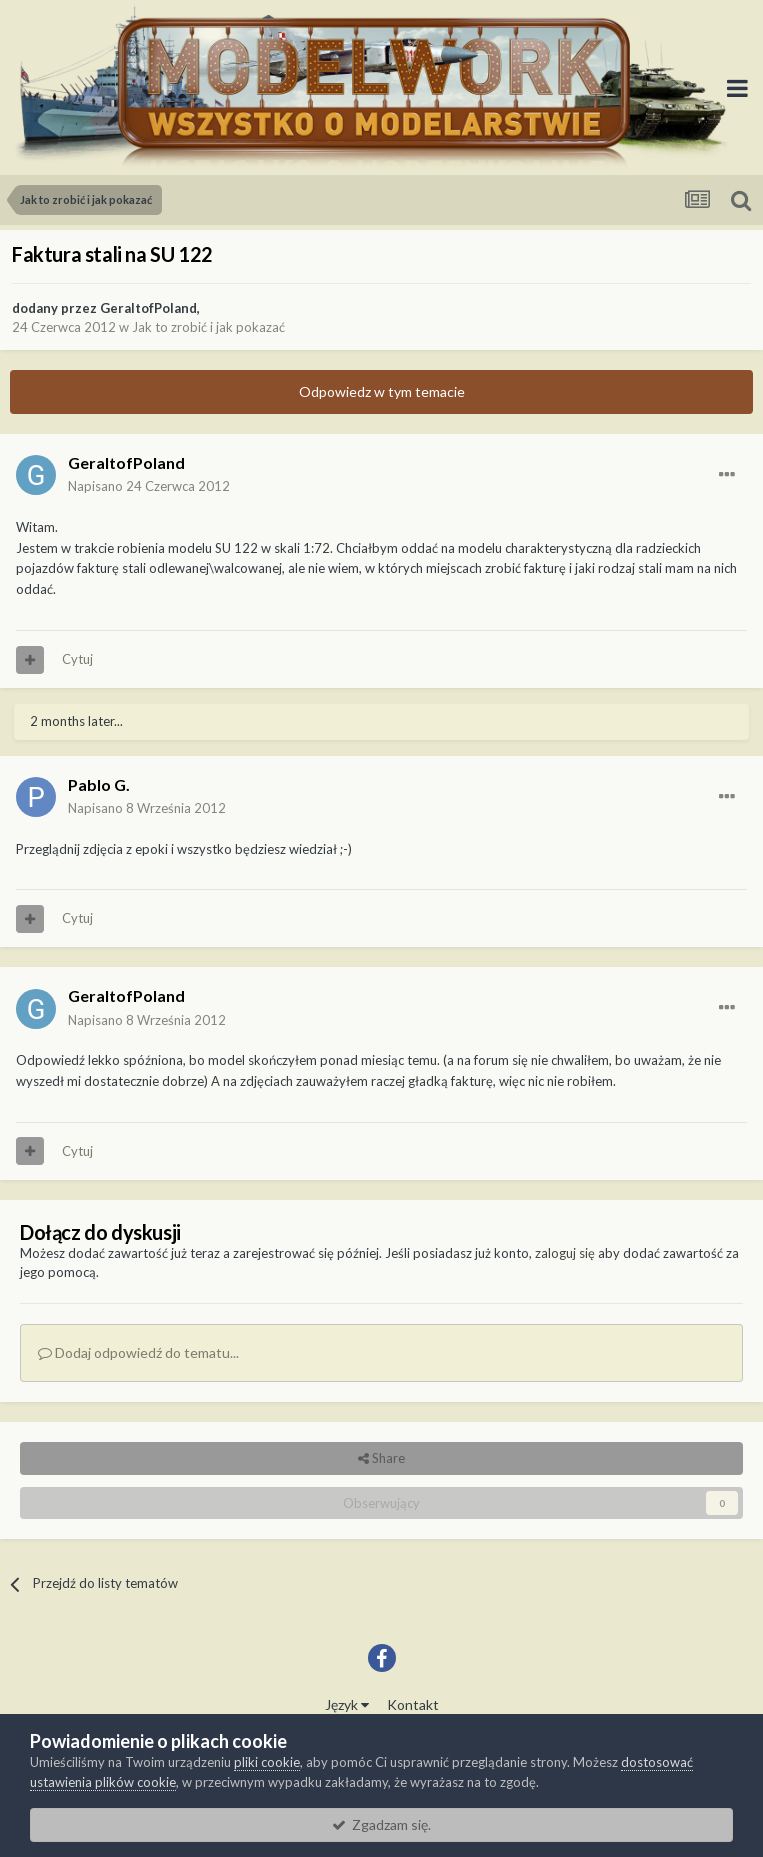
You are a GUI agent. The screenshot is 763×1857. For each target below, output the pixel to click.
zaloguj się (565, 1253)
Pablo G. (99, 784)
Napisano (149, 486)
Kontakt (413, 1704)
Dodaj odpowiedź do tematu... (138, 1352)
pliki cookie (267, 1762)
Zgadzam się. (381, 1824)
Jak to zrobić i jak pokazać (208, 327)
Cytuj (77, 659)
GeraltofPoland (148, 308)
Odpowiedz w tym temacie (382, 391)
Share (381, 1458)
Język (347, 1704)
